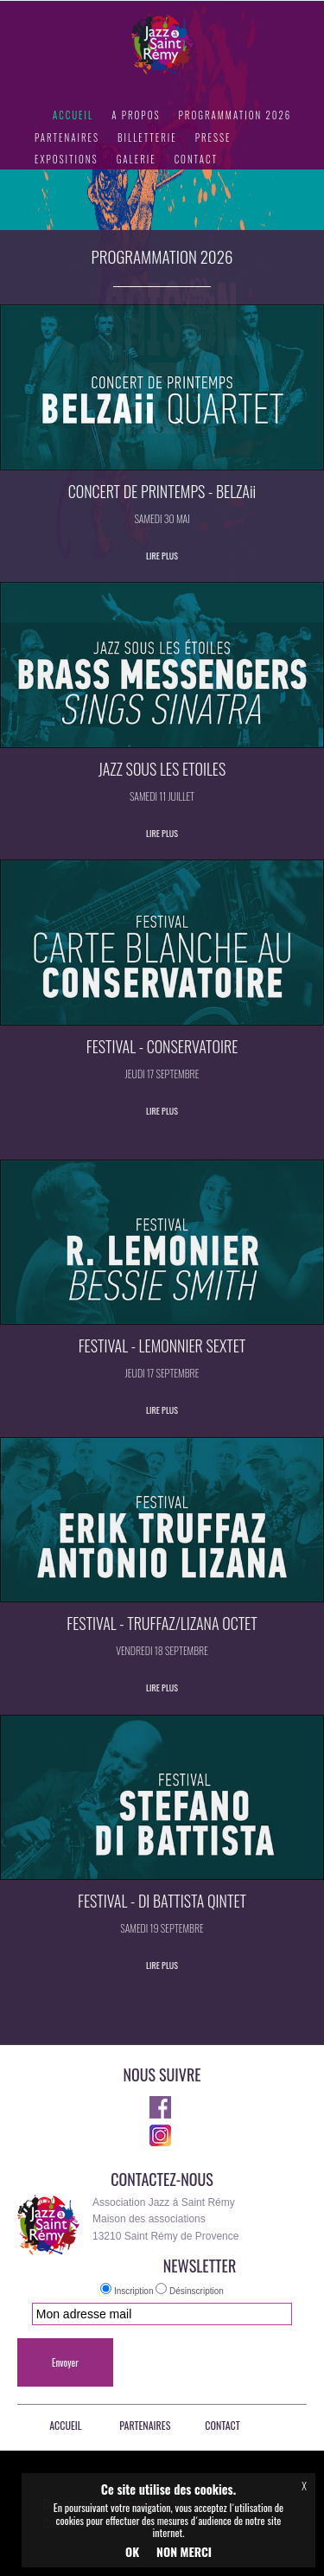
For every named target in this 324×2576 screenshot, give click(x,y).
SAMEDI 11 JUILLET (162, 796)
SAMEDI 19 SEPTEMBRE (161, 1928)
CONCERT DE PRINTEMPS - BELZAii (162, 491)
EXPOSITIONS (66, 159)
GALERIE (136, 159)
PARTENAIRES (67, 137)
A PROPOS (135, 115)
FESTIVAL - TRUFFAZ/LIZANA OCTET (162, 1623)
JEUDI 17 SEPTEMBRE (162, 1073)
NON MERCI (184, 2551)
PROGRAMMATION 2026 (235, 115)
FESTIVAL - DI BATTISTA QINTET (162, 1900)
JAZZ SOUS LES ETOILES (162, 768)
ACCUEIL (73, 115)
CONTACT (196, 159)
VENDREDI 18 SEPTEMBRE (162, 1650)
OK (132, 2551)
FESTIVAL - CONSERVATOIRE (162, 1046)
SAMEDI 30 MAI (161, 518)
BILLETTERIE (147, 137)
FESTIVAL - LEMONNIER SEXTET (162, 1345)
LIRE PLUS (162, 555)
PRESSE (213, 137)
